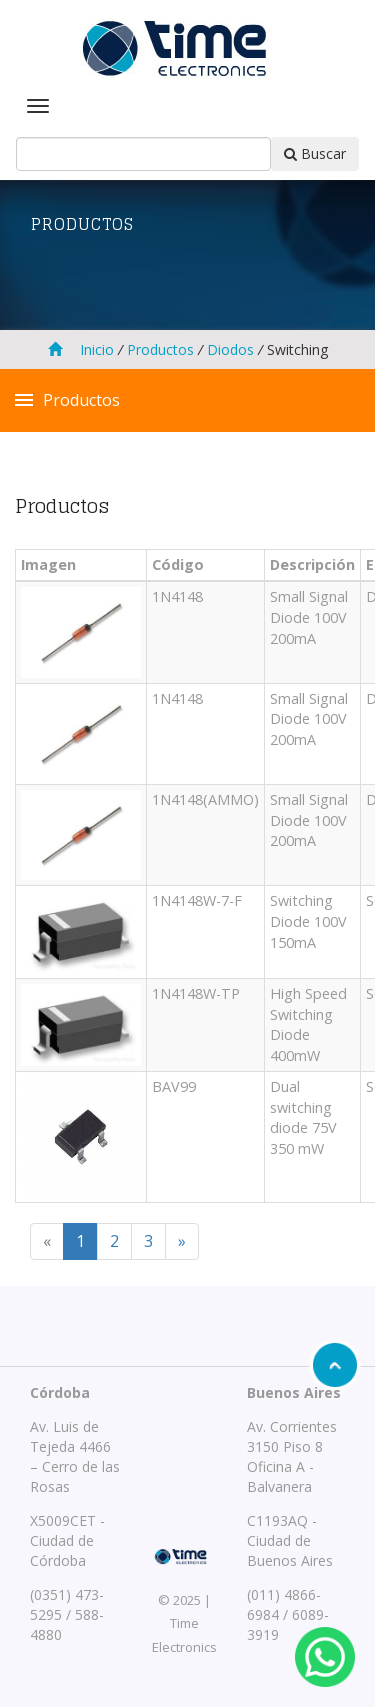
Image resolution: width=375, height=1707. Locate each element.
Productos (160, 349)
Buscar (315, 153)
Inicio (81, 349)
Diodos (228, 349)
